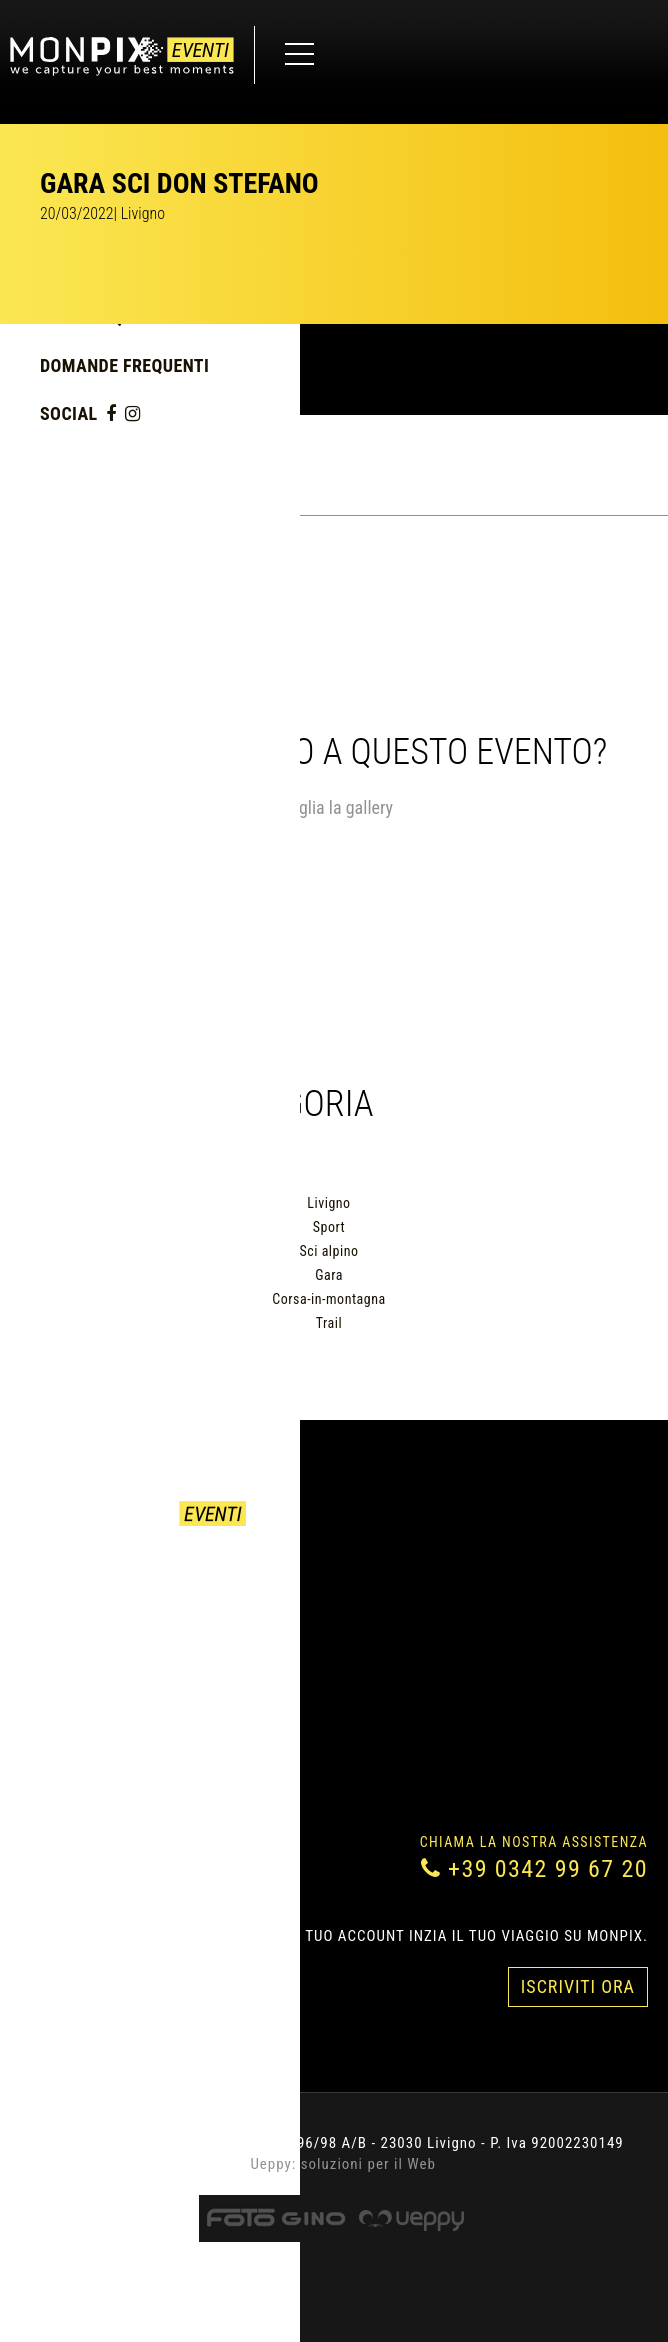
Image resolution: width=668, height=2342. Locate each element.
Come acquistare (85, 1598)
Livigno (328, 1203)
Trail (329, 1323)
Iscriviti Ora (578, 1986)
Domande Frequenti (124, 365)
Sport (329, 1227)
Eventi (44, 1574)
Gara (329, 1275)
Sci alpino (329, 1251)
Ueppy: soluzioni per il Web (343, 2164)
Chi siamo (57, 1646)
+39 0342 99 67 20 (548, 1869)
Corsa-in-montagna (328, 1299)
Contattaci (63, 1622)
